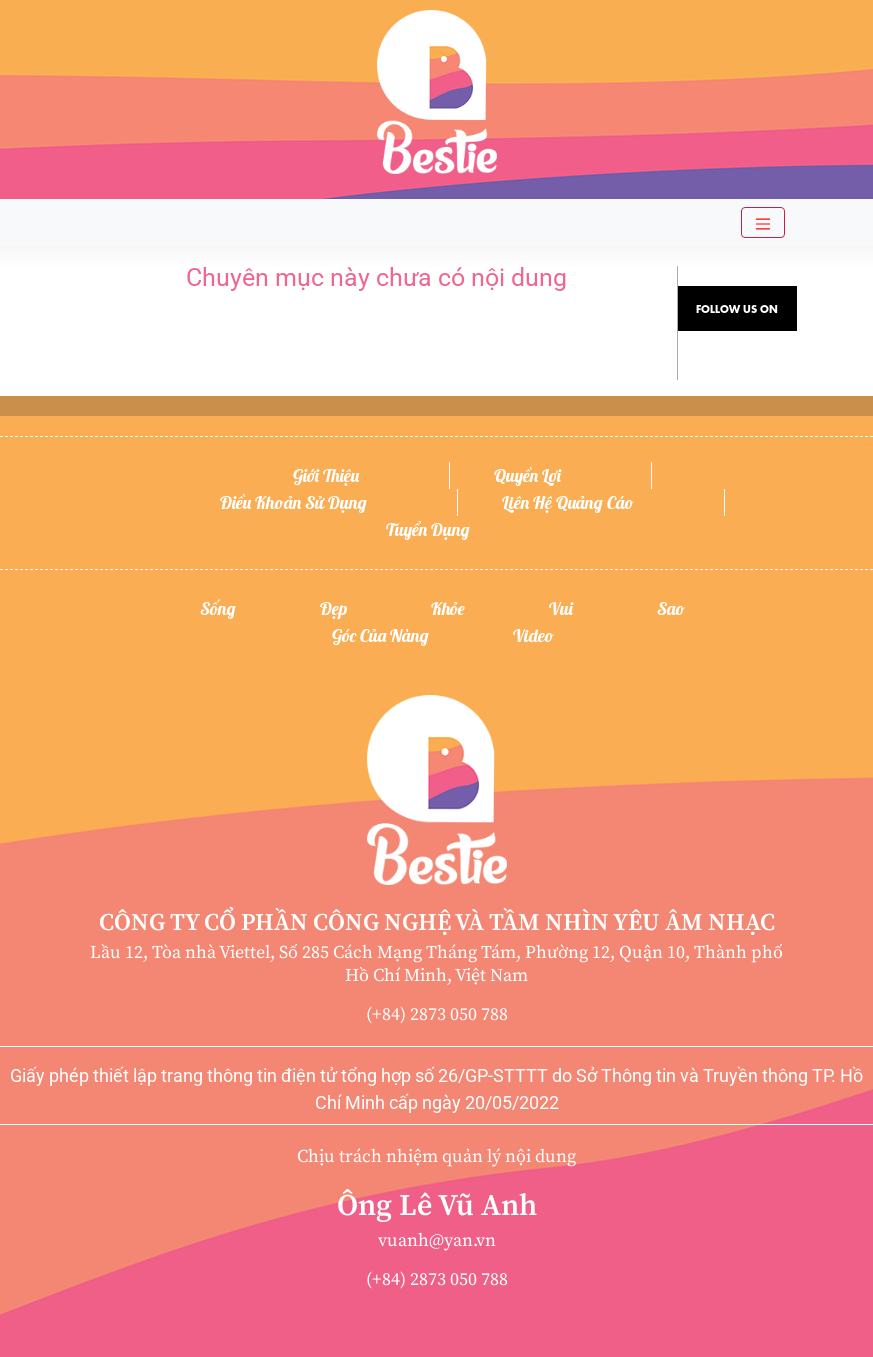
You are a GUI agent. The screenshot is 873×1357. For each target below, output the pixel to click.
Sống (218, 608)
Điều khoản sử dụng (293, 502)
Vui (561, 608)
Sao (671, 608)
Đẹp (333, 608)
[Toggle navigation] (763, 222)
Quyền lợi (527, 475)
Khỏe (448, 608)
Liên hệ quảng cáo (568, 502)
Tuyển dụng (428, 529)
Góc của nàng (380, 635)
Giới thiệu (326, 475)
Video (533, 635)
